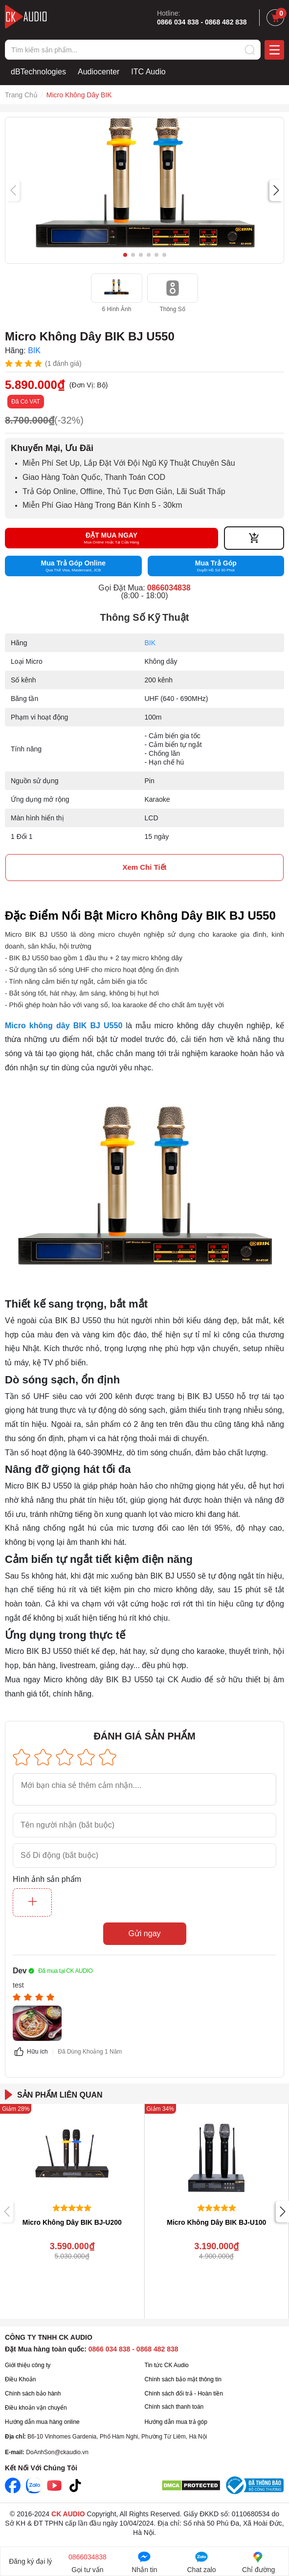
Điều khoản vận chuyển (36, 2407)
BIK (150, 643)
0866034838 (169, 588)
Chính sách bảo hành (33, 2393)
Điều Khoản (20, 2379)
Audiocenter (98, 72)
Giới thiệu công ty (27, 2365)
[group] (144, 190)
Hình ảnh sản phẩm (47, 1879)
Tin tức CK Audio (167, 2365)
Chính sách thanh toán (174, 2406)
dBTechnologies (38, 72)
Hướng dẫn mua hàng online (42, 2421)
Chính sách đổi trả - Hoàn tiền (184, 2393)
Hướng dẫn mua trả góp (176, 2421)
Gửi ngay (144, 1933)
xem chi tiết (144, 867)
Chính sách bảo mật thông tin (183, 2379)
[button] (276, 190)
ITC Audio (148, 72)
